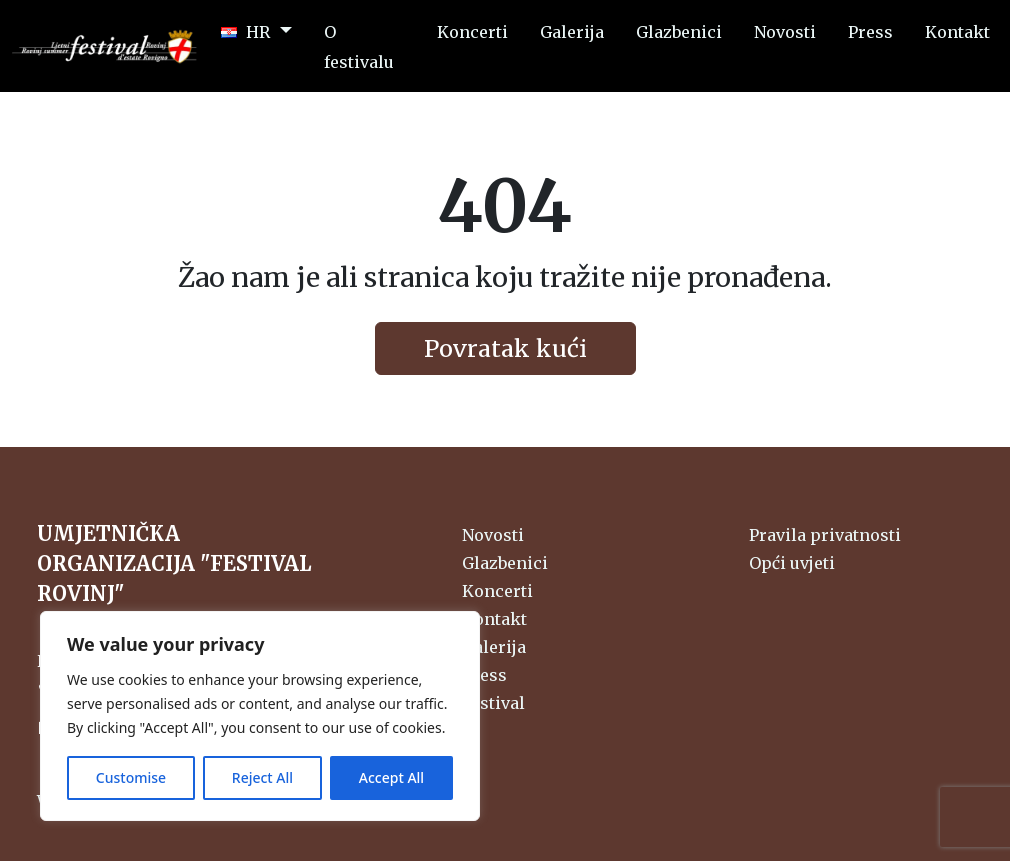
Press (484, 675)
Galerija (494, 647)
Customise (131, 777)
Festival (493, 703)
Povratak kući (505, 348)
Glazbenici (505, 563)
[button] (256, 31)
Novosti (493, 535)
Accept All (391, 777)
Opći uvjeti (792, 563)
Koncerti (497, 591)
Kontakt (494, 619)
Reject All (262, 777)
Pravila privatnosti (825, 535)
